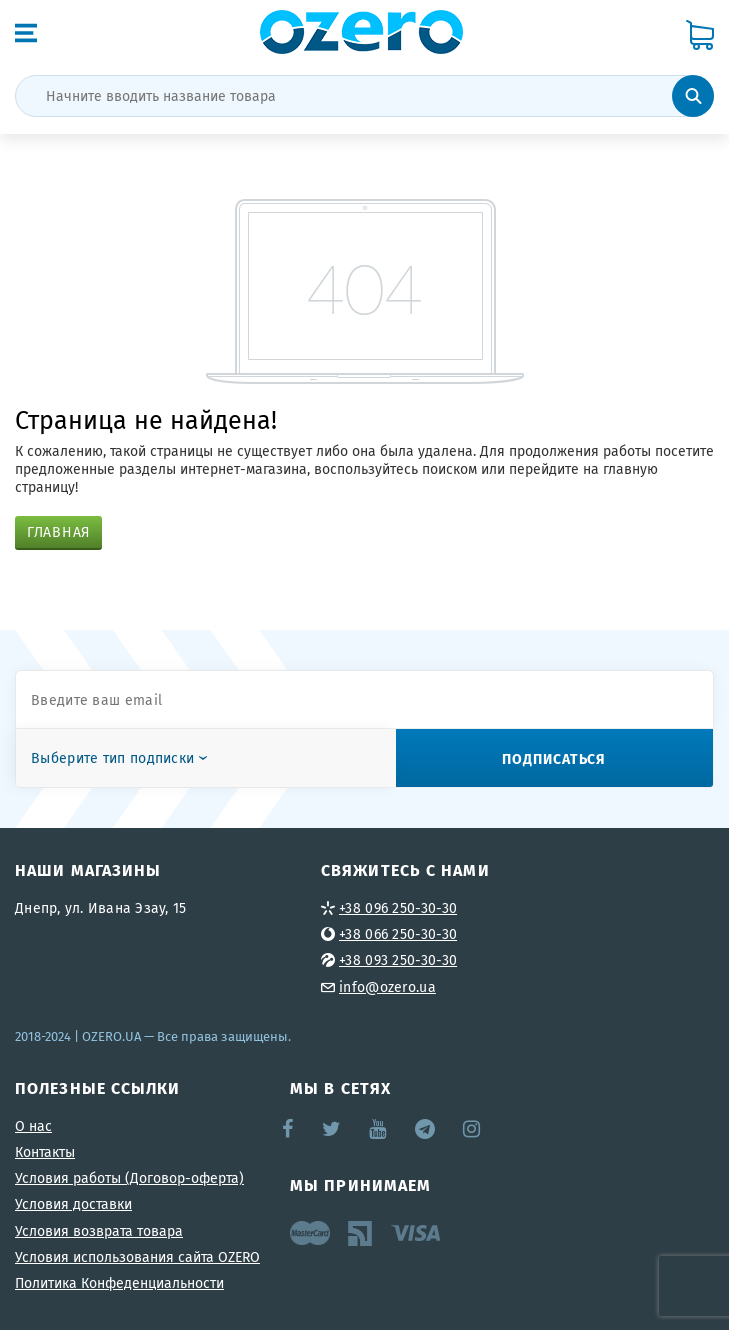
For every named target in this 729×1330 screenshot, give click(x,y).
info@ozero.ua (387, 987)
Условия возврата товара (99, 1231)
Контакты (45, 1152)
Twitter (332, 1129)
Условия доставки (73, 1204)
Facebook (289, 1129)
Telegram (426, 1129)
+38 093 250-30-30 (398, 960)
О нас (33, 1126)
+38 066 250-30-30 (398, 934)
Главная (58, 532)
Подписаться (554, 758)
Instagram (473, 1129)
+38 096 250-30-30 (398, 908)
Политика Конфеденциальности (119, 1283)
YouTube (378, 1129)
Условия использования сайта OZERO (137, 1257)
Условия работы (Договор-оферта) (129, 1178)
